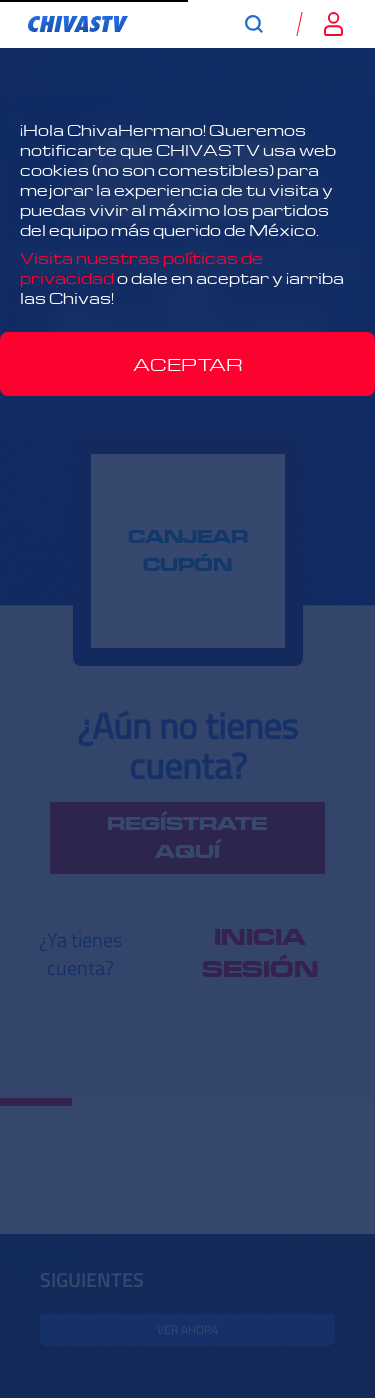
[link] (78, 24)
